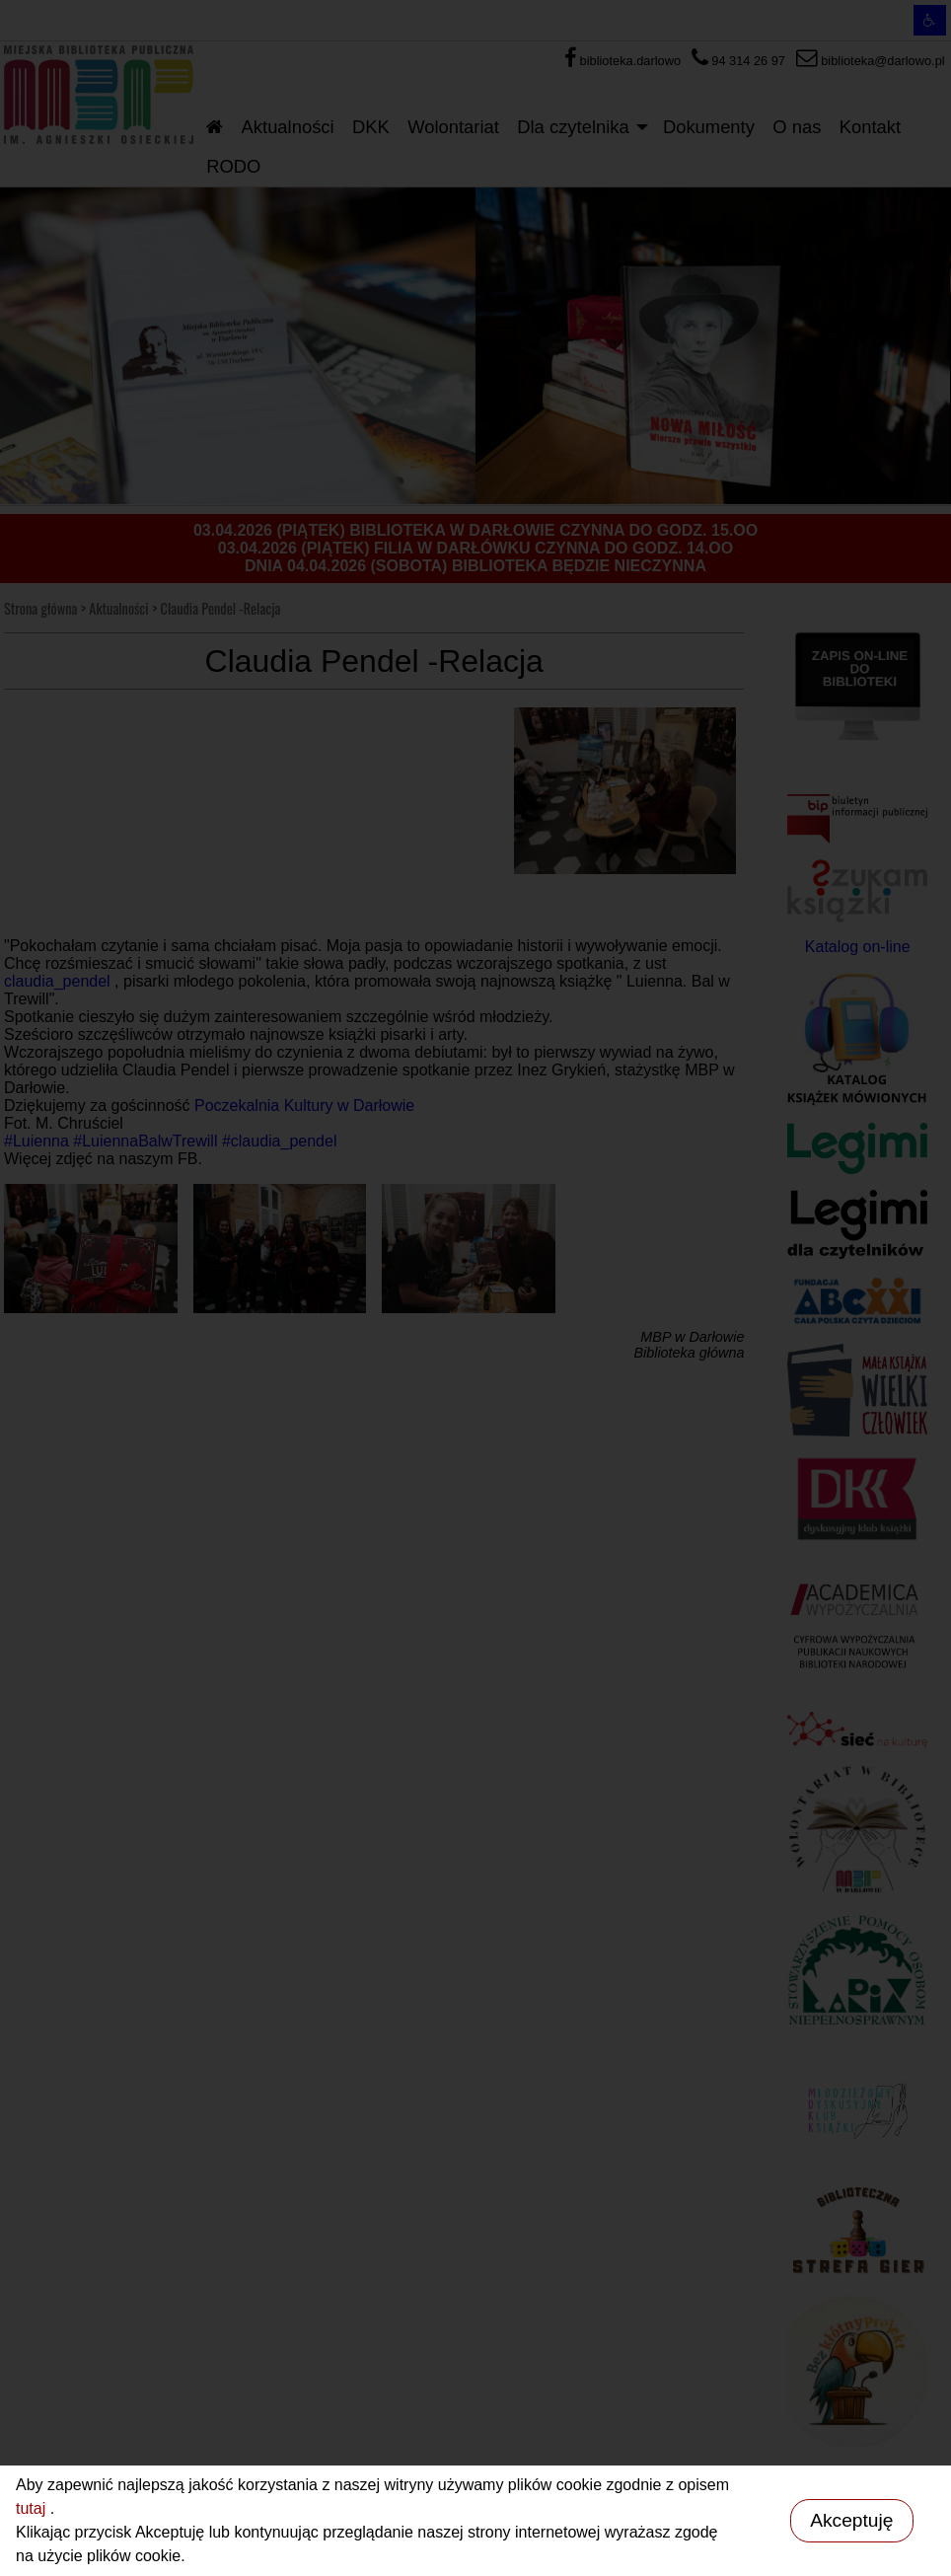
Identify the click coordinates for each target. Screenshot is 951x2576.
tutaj (33, 2508)
